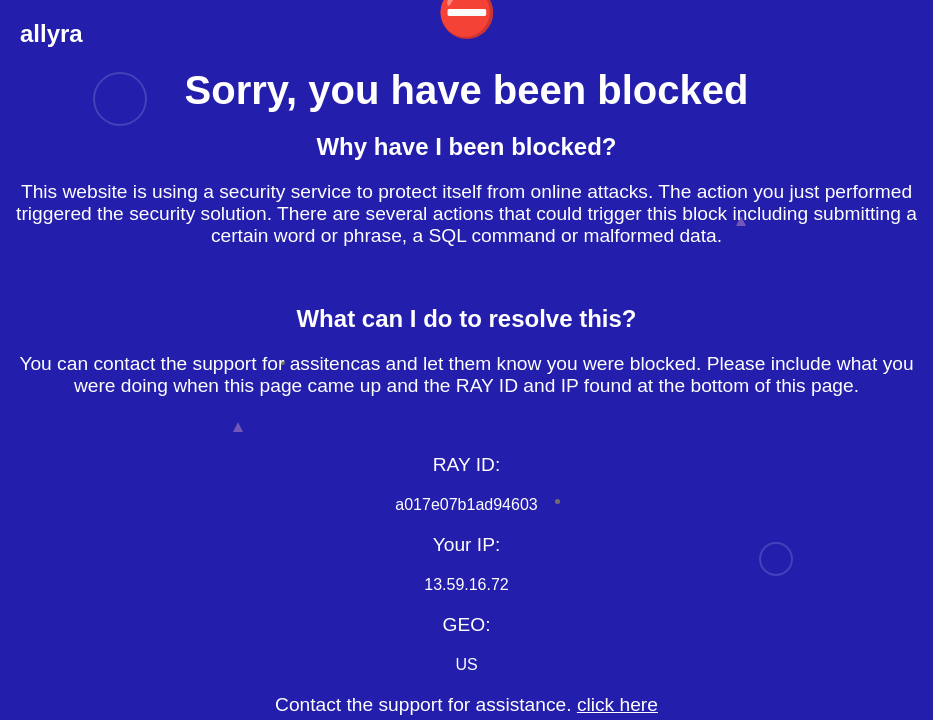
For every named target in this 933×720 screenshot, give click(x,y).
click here (617, 704)
